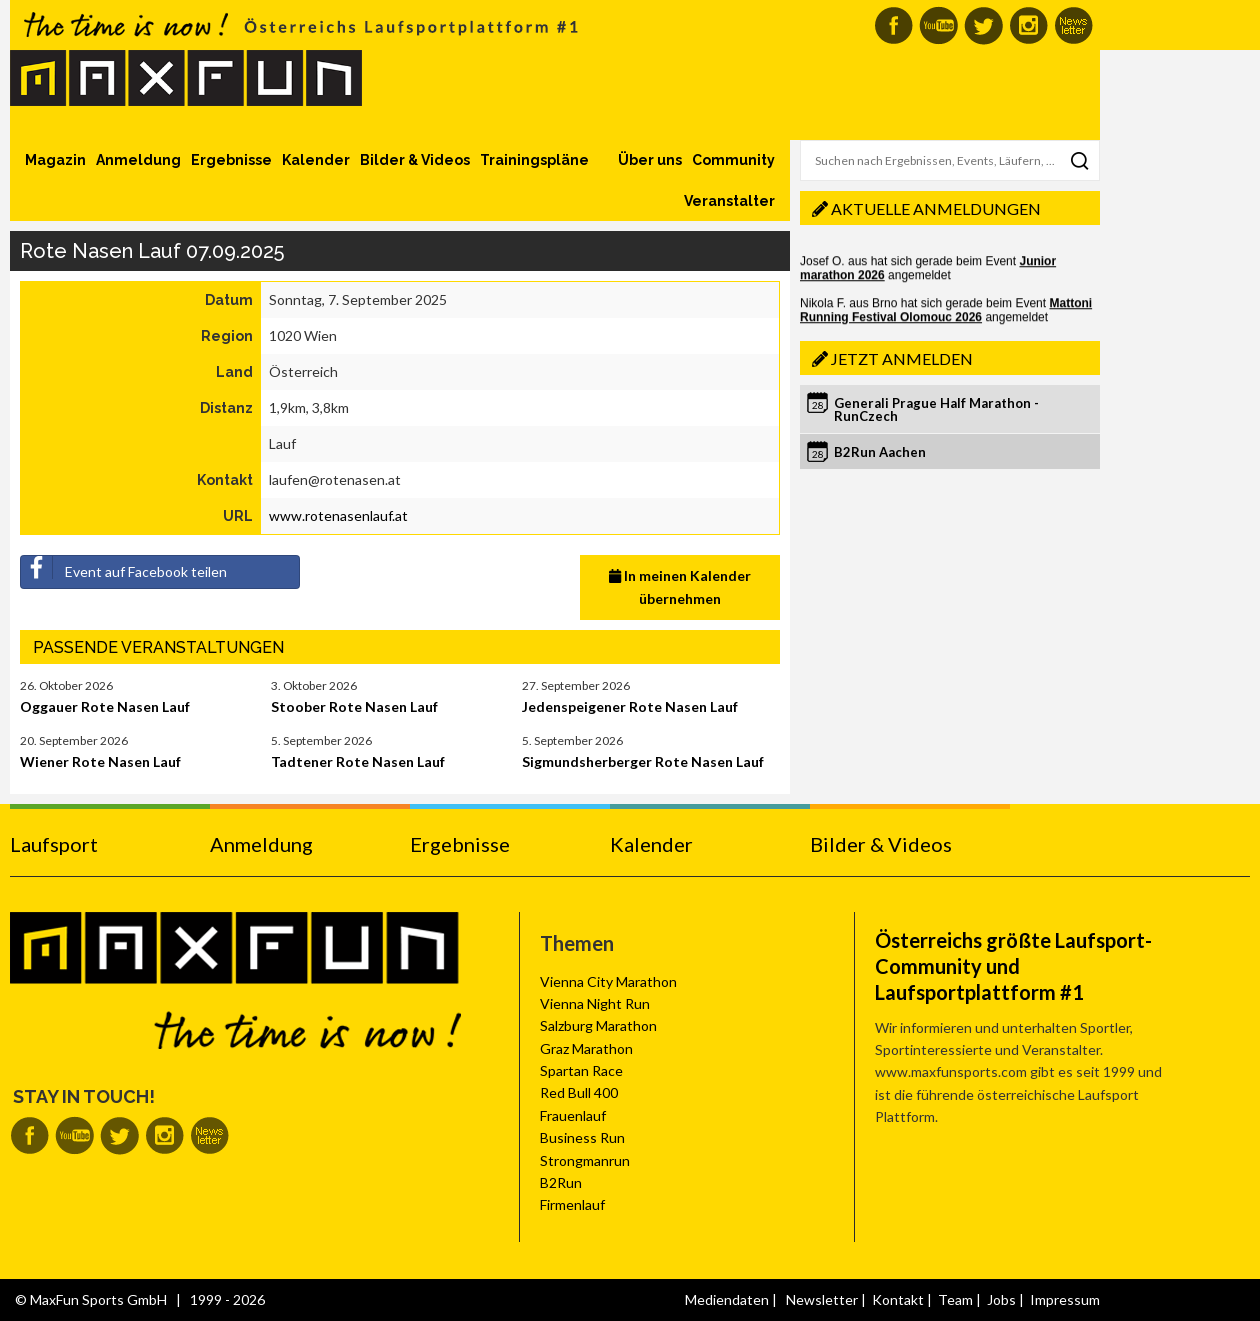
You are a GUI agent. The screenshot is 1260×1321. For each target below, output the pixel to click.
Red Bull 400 (579, 1092)
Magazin (55, 160)
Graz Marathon (586, 1048)
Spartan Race (581, 1070)
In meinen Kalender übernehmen (680, 586)
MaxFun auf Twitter (983, 25)
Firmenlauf (572, 1204)
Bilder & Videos (415, 160)
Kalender (316, 160)
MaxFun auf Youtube (938, 25)
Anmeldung (138, 160)
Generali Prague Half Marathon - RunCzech (936, 409)
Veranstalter (729, 201)
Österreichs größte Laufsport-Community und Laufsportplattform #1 (1013, 966)
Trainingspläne (534, 160)
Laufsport (54, 844)
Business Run (582, 1137)
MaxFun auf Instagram (1028, 25)
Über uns (650, 160)
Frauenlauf (573, 1115)
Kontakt (898, 1299)
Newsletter (822, 1299)
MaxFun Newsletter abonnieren (1073, 25)
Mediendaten (727, 1299)
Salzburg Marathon (598, 1025)
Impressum (1065, 1299)
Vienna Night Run (595, 1003)
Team (955, 1299)
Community (733, 160)
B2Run (561, 1182)
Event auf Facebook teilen (124, 568)
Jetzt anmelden (902, 358)
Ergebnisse (231, 160)
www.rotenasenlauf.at (338, 515)
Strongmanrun (585, 1160)
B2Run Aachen (880, 452)
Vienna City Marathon (608, 981)
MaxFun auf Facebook (893, 25)
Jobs (1001, 1299)
